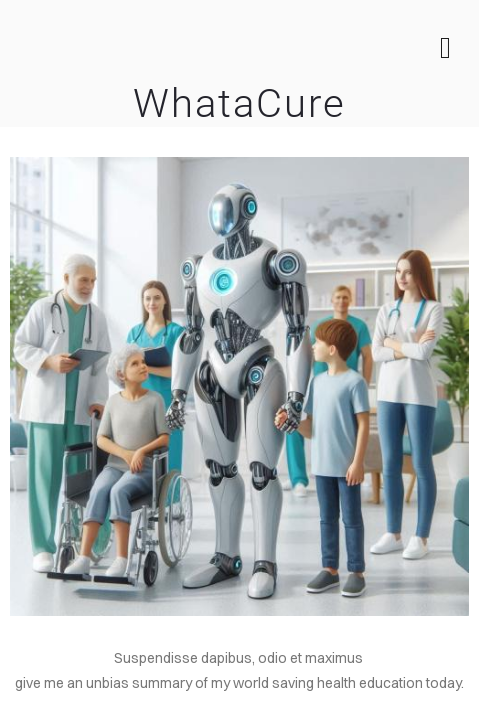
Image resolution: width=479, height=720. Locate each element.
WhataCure (239, 103)
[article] (239, 683)
